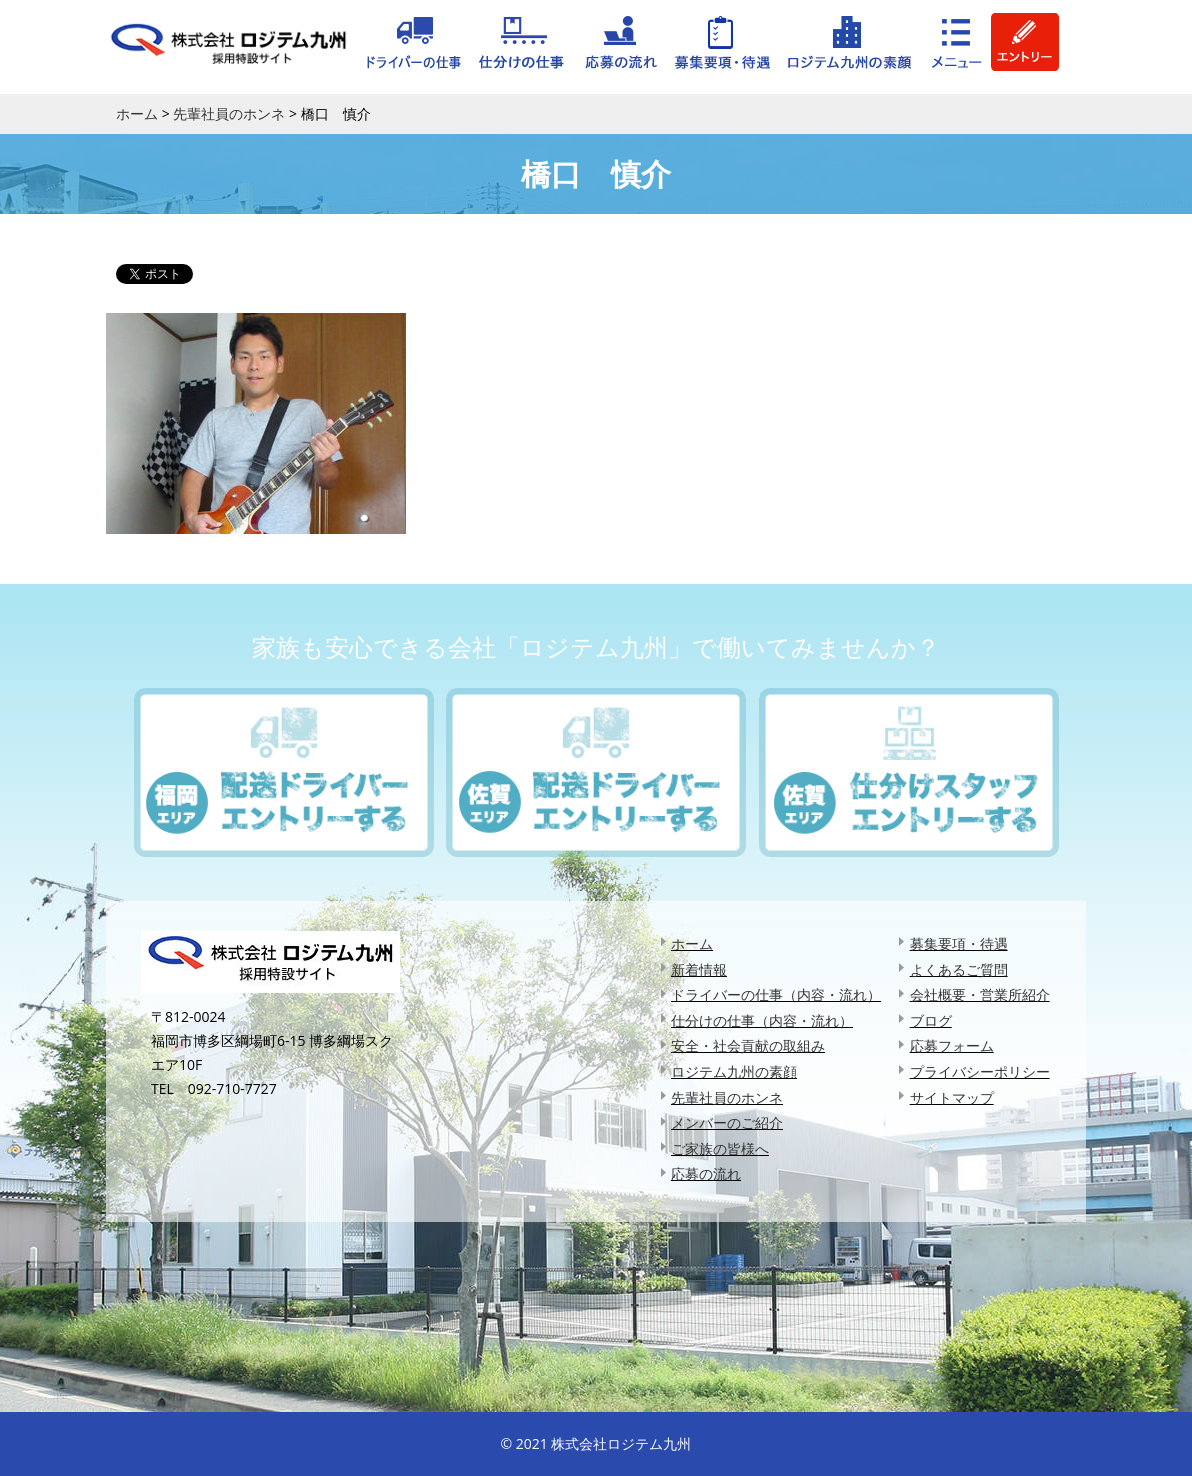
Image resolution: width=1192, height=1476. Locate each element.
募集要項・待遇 (959, 943)
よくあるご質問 (959, 969)
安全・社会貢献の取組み (748, 1045)
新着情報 (699, 969)
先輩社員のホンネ (727, 1097)
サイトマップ (952, 1097)
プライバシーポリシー (980, 1071)
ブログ (931, 1020)
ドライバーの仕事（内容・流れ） (776, 994)
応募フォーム (952, 1045)
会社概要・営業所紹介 (980, 994)
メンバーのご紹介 (727, 1122)
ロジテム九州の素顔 (734, 1071)
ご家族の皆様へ (720, 1148)
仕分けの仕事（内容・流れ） (762, 1020)
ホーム (692, 943)
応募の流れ (706, 1173)
